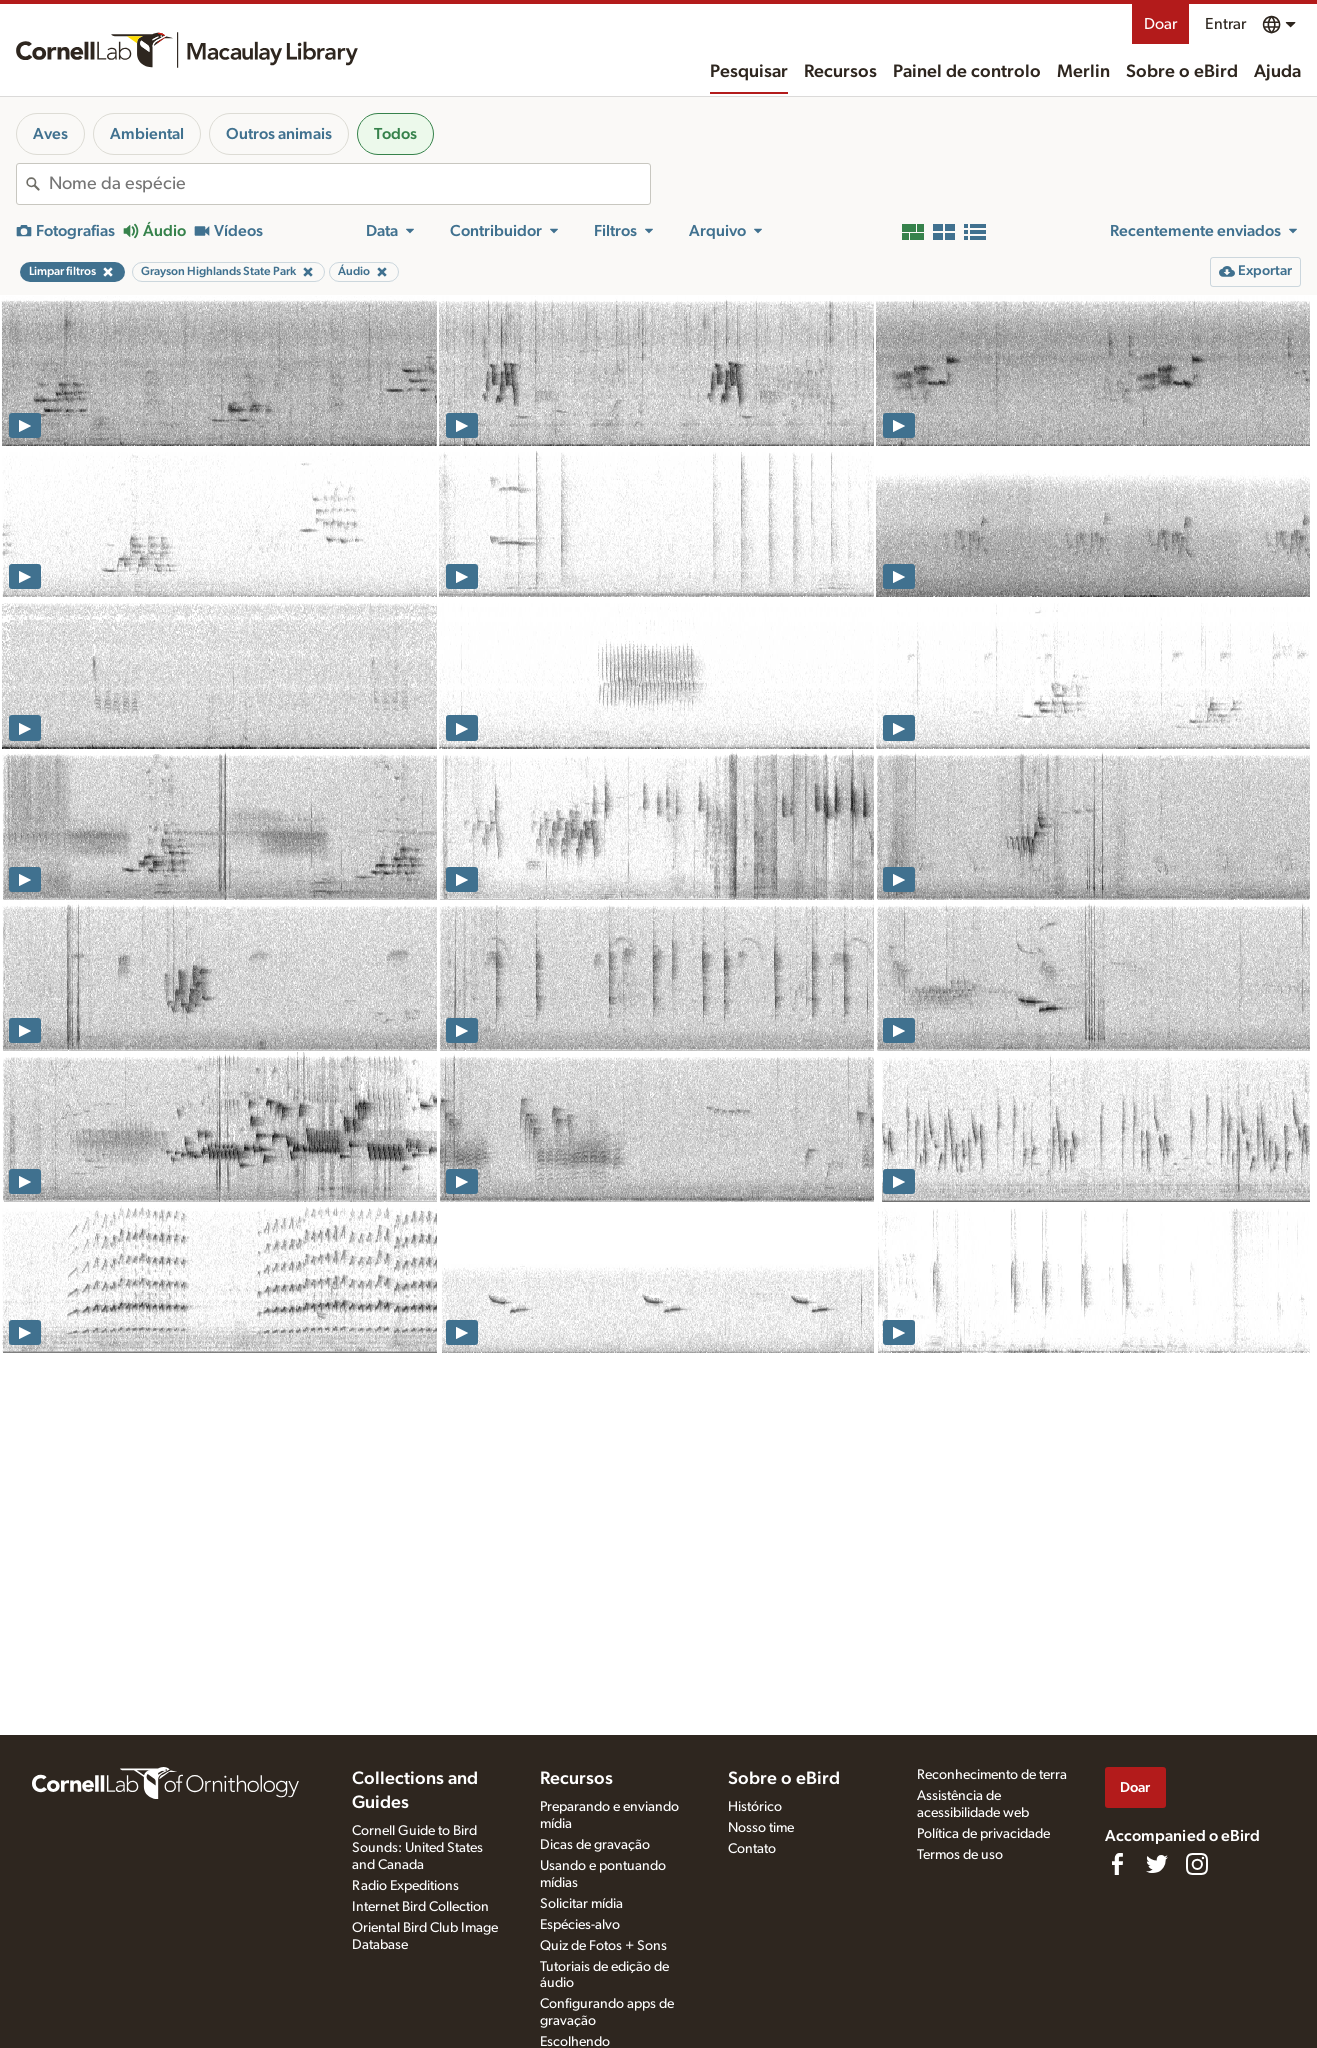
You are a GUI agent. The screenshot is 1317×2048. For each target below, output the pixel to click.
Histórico (755, 1807)
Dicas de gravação (595, 1845)
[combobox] (349, 184)
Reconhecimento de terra (992, 1775)
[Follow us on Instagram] (1197, 1864)
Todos (395, 134)
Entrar (1225, 24)
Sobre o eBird (1182, 72)
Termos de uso (960, 1855)
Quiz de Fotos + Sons (603, 1946)
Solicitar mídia (581, 1904)
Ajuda (1277, 72)
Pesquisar (749, 72)
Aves (50, 134)
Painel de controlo (967, 72)
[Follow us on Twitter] (1157, 1864)
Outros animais (279, 134)
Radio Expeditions (405, 1886)
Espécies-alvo (580, 1925)
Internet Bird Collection (420, 1907)
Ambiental (147, 134)
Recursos (840, 72)
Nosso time (761, 1828)
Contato (752, 1849)
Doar (1160, 24)
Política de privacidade (983, 1834)
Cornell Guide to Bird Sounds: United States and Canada (417, 1848)
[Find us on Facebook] (1117, 1864)
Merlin (1083, 72)
